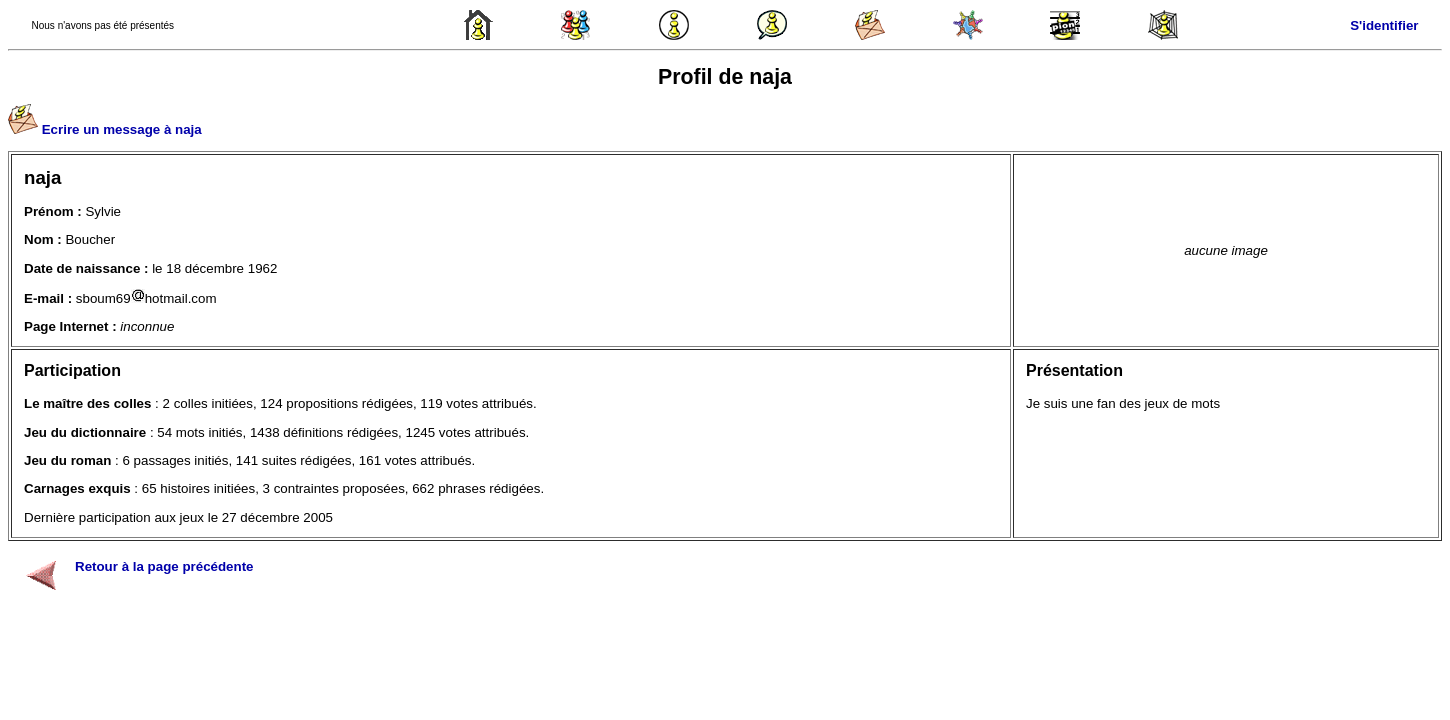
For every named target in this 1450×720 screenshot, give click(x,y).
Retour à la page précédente (164, 566)
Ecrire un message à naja (122, 129)
